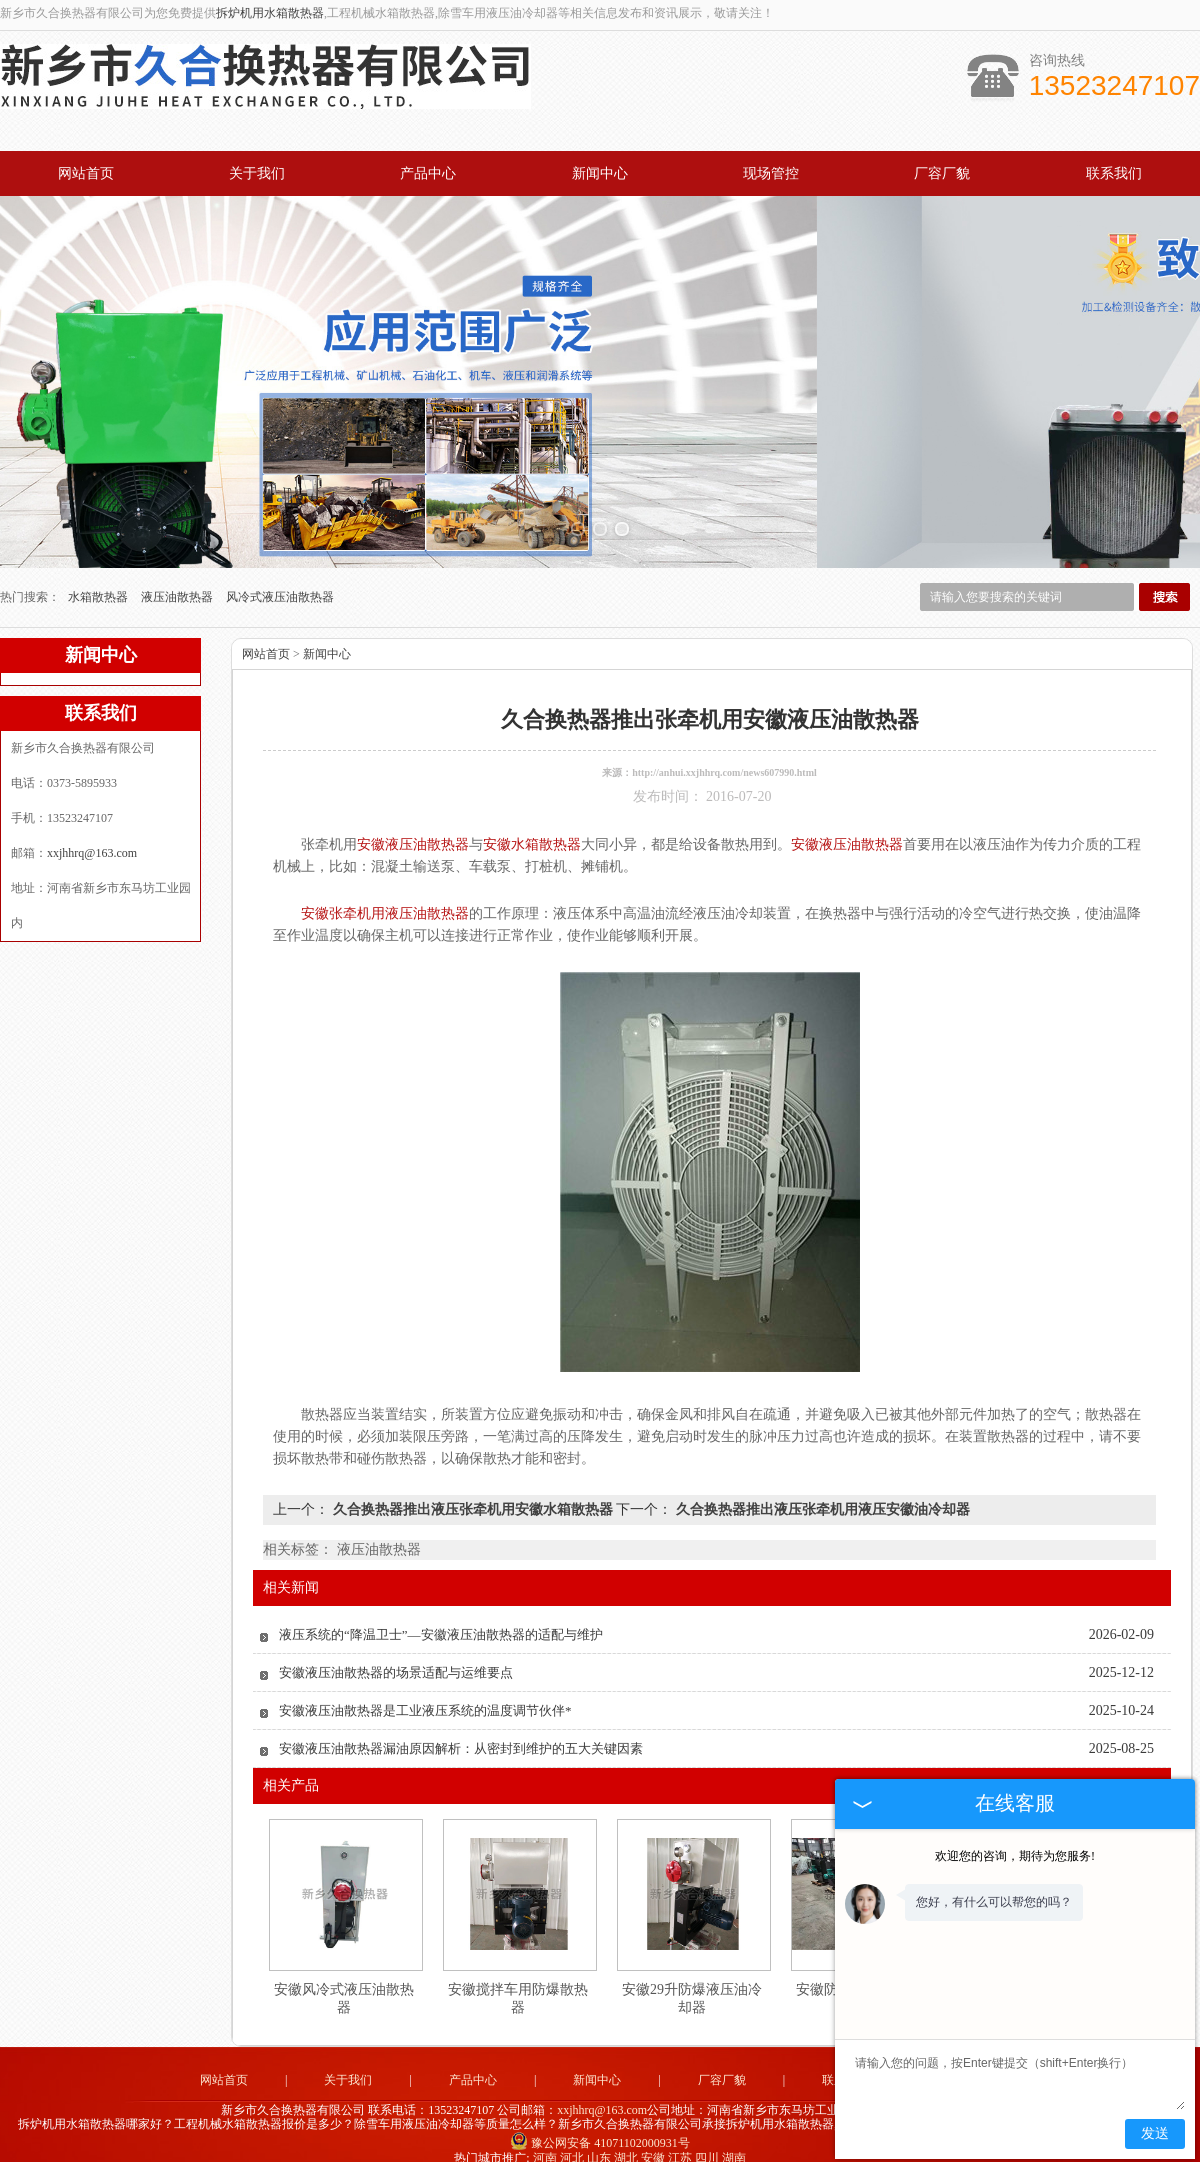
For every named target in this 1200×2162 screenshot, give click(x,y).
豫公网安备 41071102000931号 (600, 2125)
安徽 (653, 2140)
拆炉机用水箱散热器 (270, 13)
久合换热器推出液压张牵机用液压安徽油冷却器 (821, 1491)
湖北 (626, 2140)
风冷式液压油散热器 (280, 579)
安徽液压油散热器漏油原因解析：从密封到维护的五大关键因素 (461, 1730)
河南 (545, 2140)
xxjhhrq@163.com (92, 835)
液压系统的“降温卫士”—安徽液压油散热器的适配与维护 (441, 1616)
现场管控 (771, 173)
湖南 (734, 2140)
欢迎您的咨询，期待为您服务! (1015, 1856)
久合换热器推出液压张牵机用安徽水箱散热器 (472, 1491)
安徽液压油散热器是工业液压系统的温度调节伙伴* (425, 1692)
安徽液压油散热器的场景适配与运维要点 (396, 1654)
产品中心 (428, 173)
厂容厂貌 (942, 173)
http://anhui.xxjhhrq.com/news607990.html (724, 754)
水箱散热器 (99, 579)
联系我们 (1114, 173)
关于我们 (257, 173)
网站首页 (86, 173)
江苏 (680, 2140)
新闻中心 (600, 173)
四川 (707, 2140)
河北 (572, 2140)
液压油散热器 (178, 579)
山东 (599, 2140)
